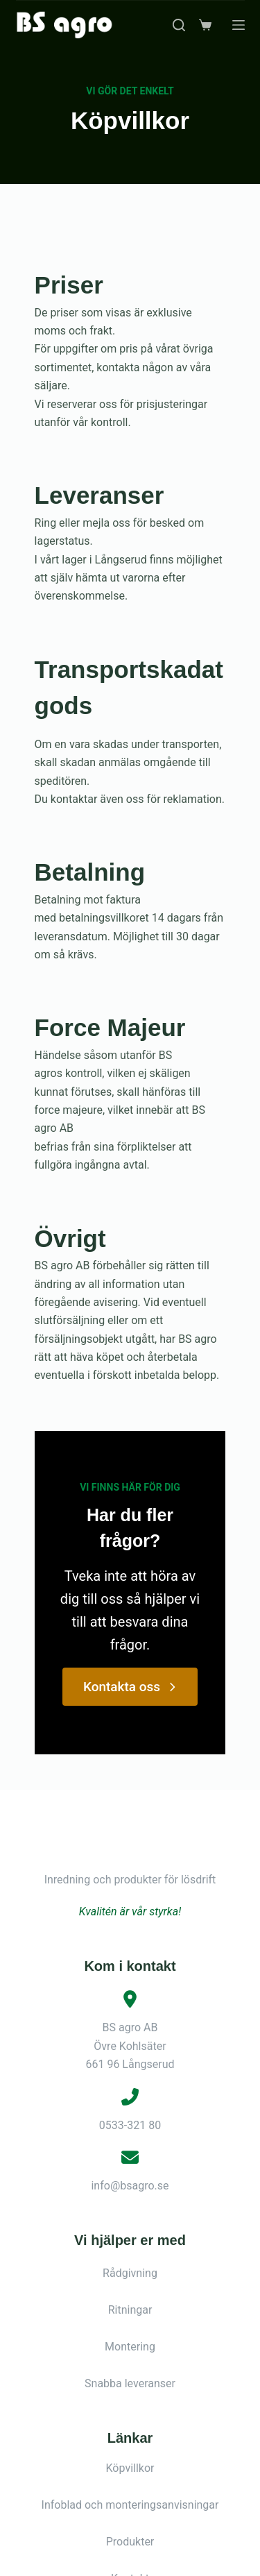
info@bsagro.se (129, 2045)
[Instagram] (144, 2560)
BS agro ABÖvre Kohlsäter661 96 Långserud (129, 1906)
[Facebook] (116, 2560)
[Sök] (179, 25)
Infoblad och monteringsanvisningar (130, 2364)
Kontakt (130, 2437)
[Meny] (238, 25)
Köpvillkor (130, 2327)
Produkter (130, 2400)
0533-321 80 (130, 1984)
